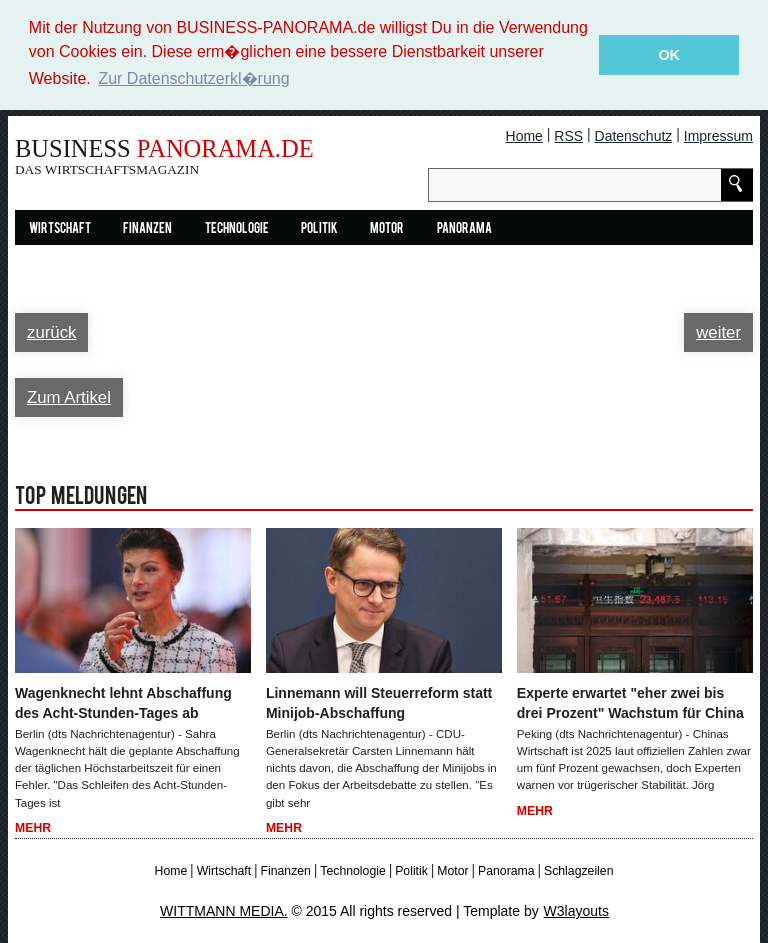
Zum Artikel (69, 396)
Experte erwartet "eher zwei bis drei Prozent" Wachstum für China (630, 702)
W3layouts (576, 910)
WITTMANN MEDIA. (224, 910)
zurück (51, 331)
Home (524, 135)
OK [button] (669, 55)
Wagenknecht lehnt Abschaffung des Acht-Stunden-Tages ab (123, 702)
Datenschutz (634, 135)
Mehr (33, 827)
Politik (319, 228)
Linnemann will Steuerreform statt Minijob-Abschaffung (379, 702)
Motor (387, 228)
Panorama (464, 228)
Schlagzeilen (578, 870)
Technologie (237, 228)
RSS (568, 135)
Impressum (718, 135)
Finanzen (147, 228)
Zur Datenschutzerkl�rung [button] (193, 78)
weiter (718, 331)
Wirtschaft (60, 228)
